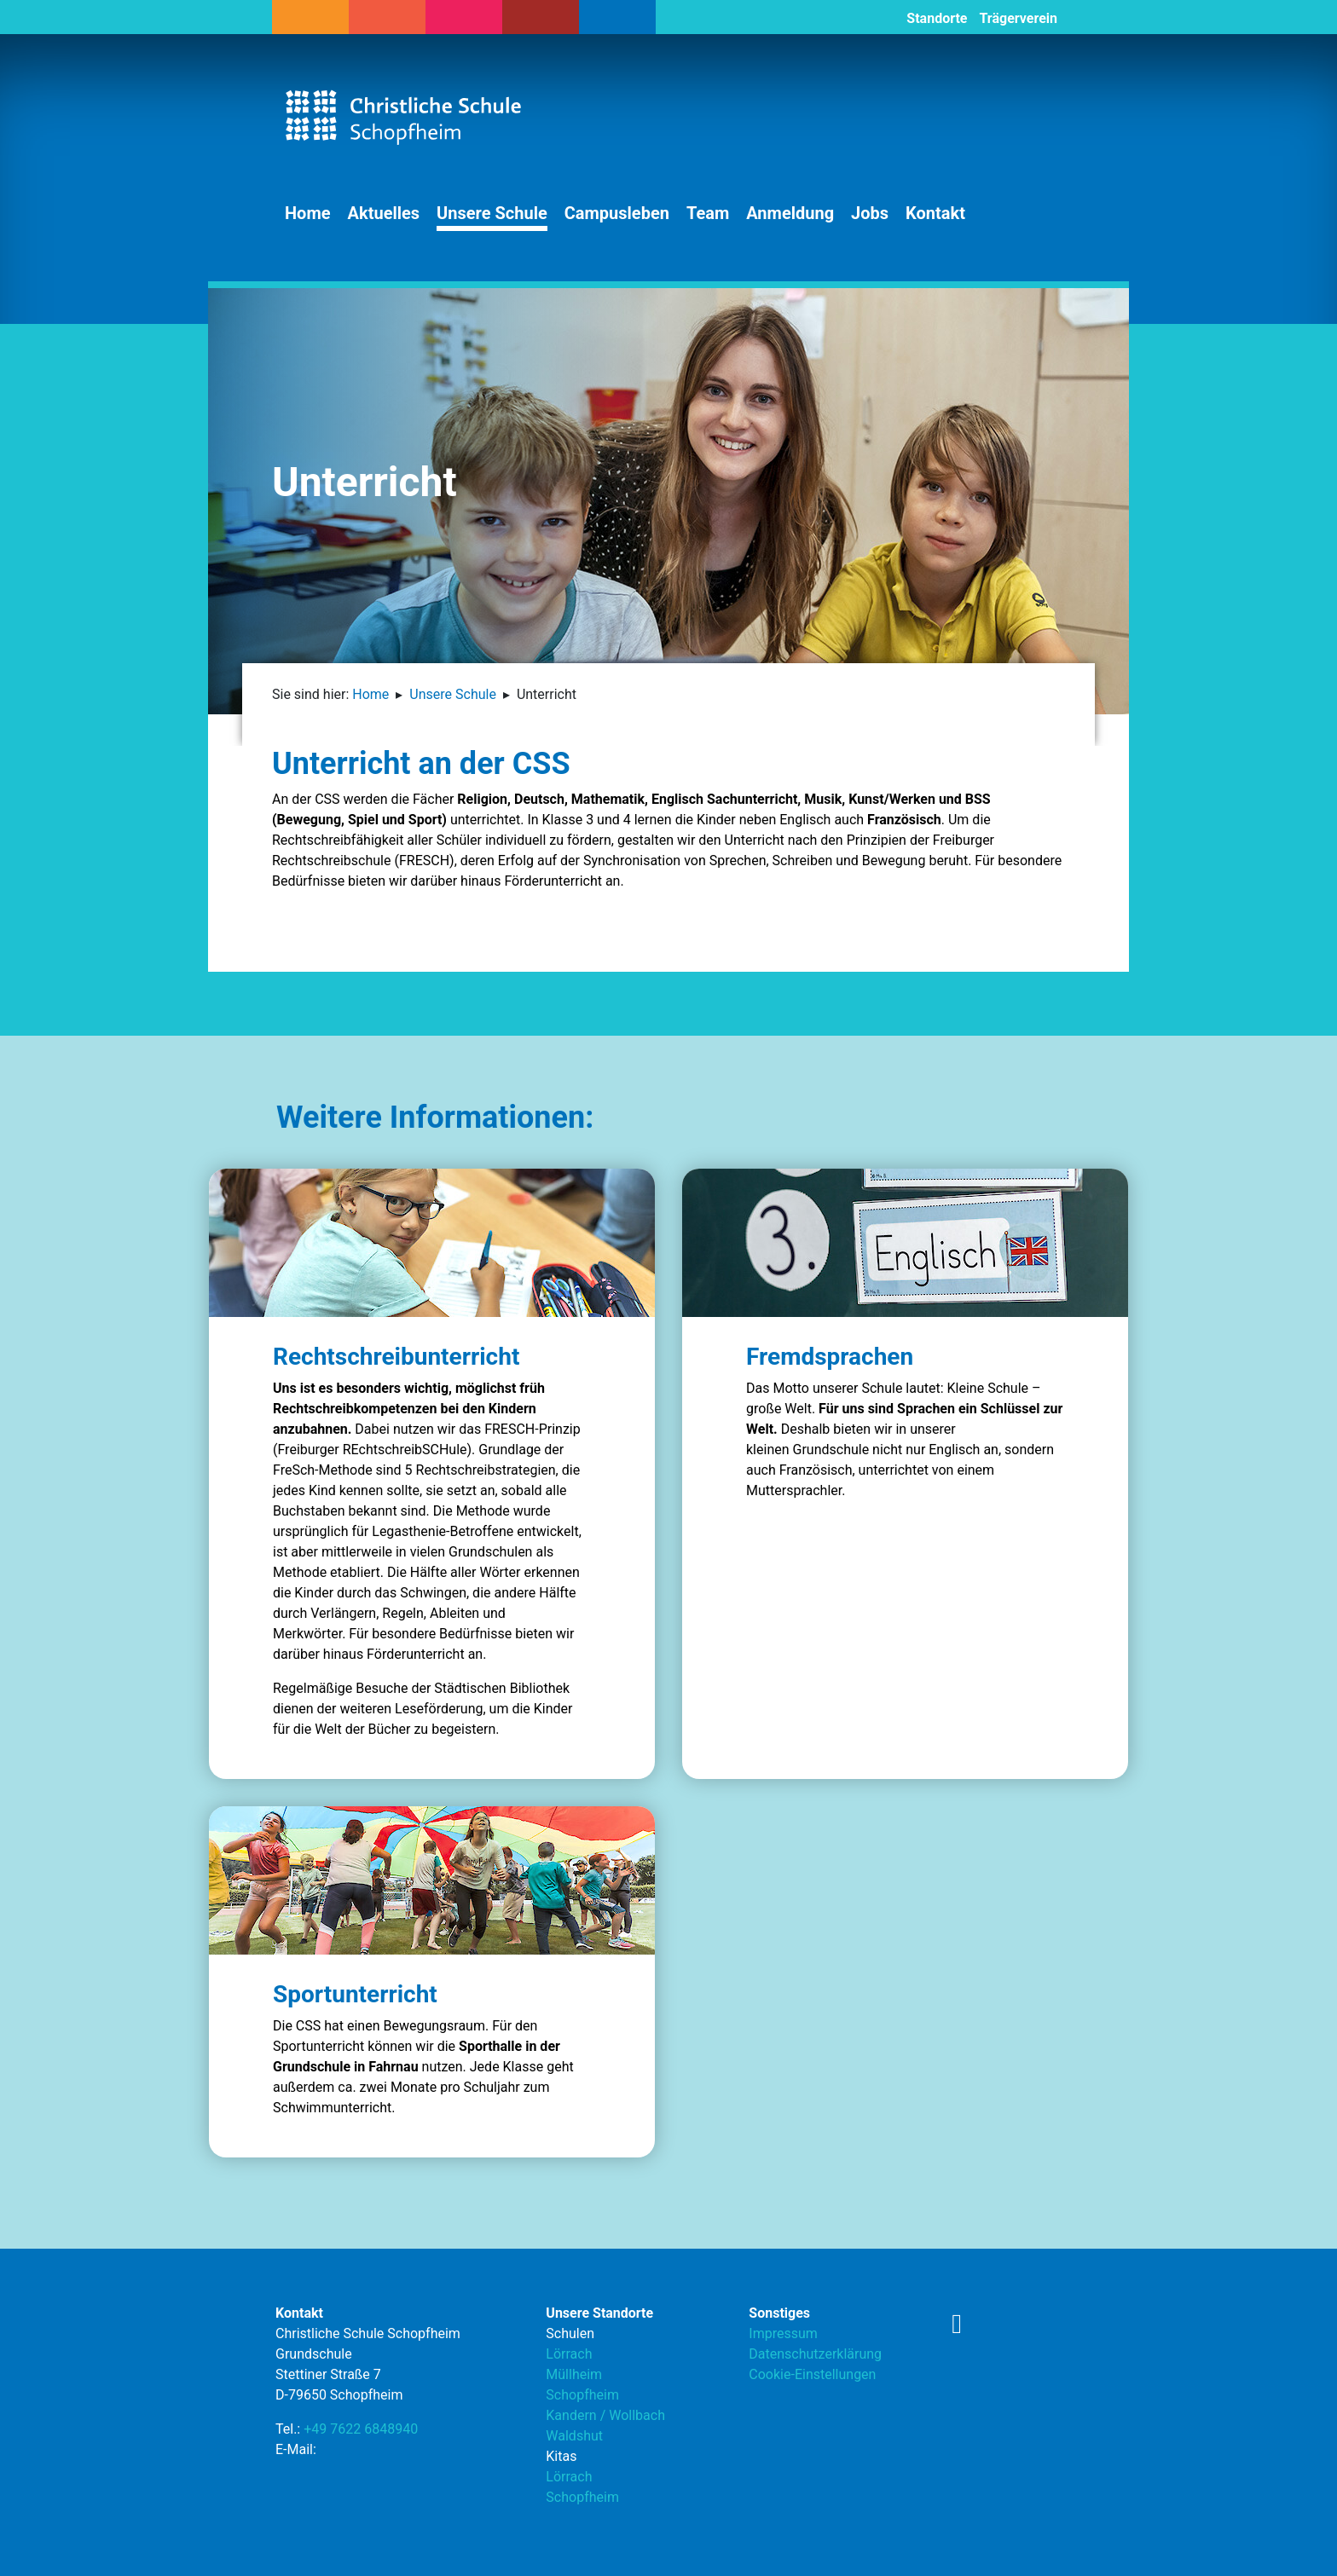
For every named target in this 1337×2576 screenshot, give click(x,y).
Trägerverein (1018, 18)
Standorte (936, 18)
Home (308, 213)
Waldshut (574, 2436)
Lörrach (569, 2354)
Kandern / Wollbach (605, 2415)
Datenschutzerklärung (815, 2354)
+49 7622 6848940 (361, 2429)
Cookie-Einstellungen (812, 2374)
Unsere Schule (492, 213)
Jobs (869, 213)
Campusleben (616, 213)
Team (707, 213)
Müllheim (574, 2374)
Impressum (783, 2333)
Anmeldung (790, 213)
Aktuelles (384, 213)
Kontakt (935, 213)
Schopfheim (582, 2395)
